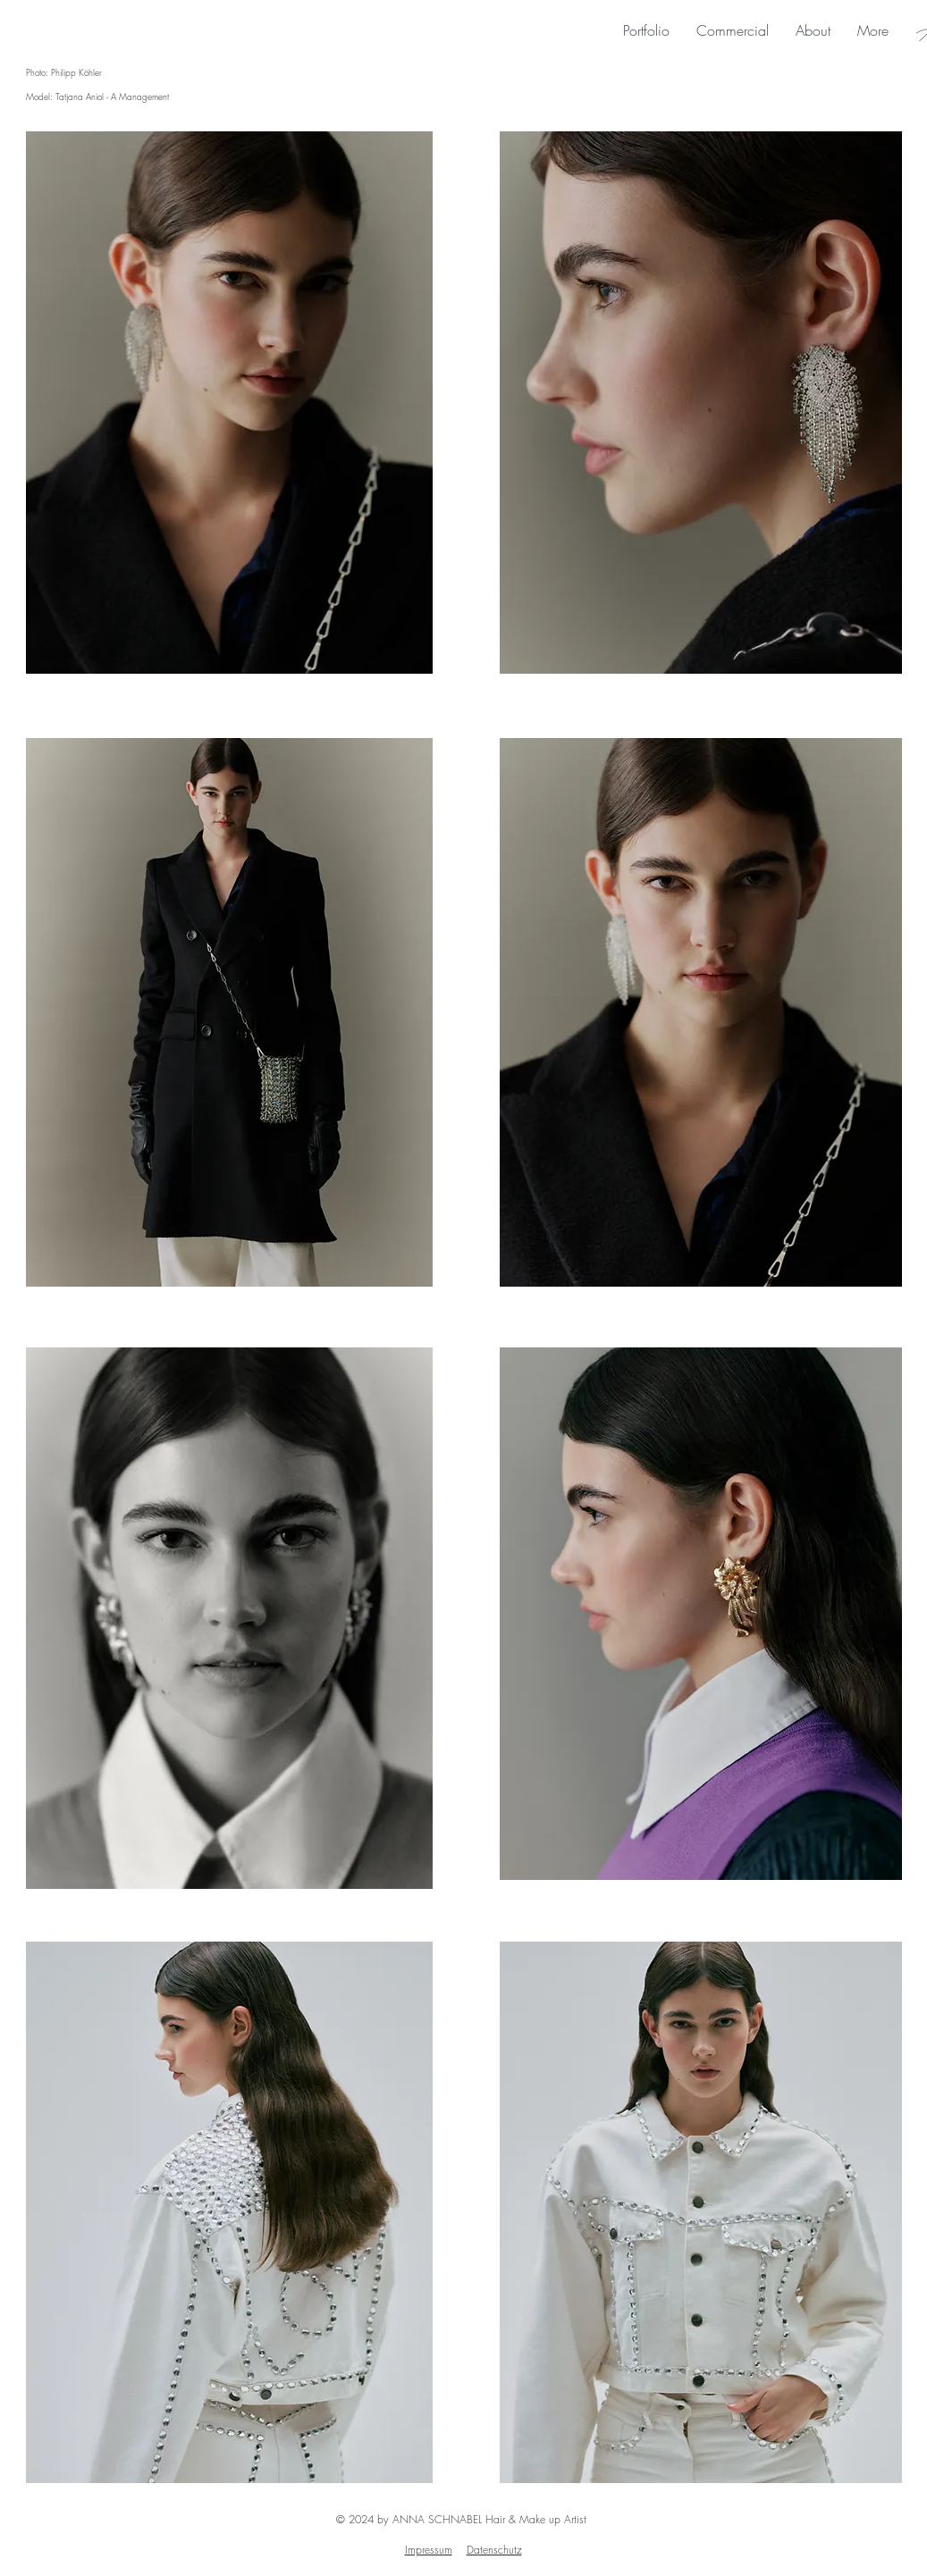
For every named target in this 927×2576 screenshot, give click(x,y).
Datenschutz (494, 2549)
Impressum (428, 2549)
